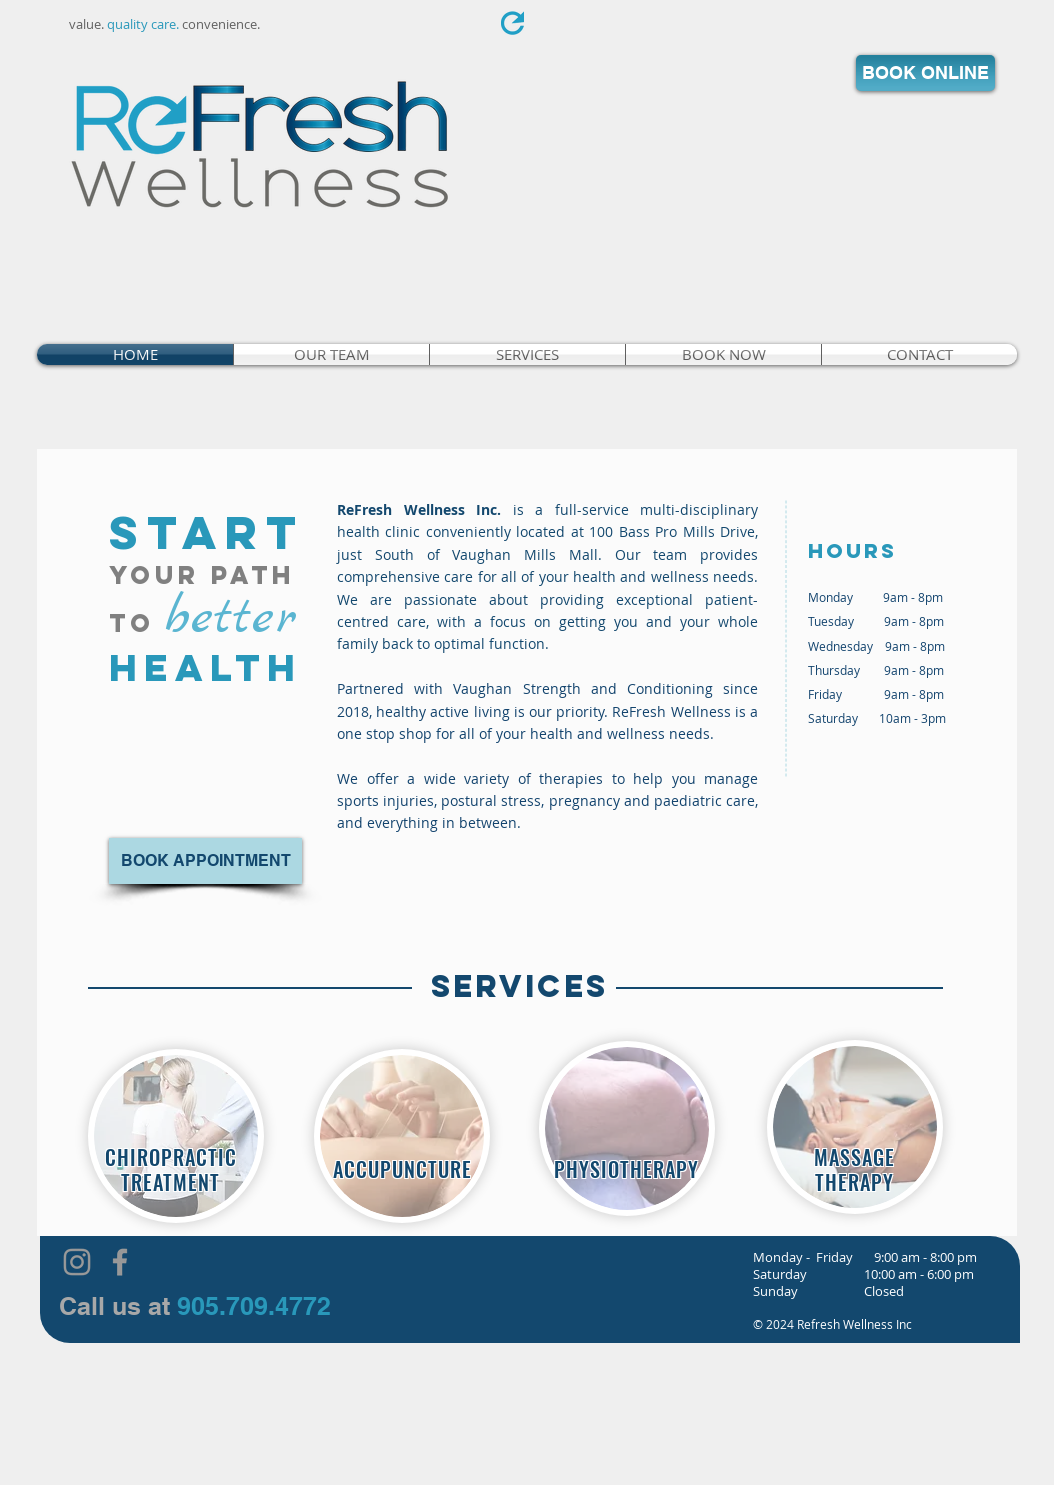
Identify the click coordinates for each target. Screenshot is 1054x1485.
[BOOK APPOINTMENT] (205, 861)
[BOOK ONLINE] (925, 73)
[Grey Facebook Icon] (120, 1262)
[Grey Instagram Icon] (77, 1262)
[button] (527, 354)
